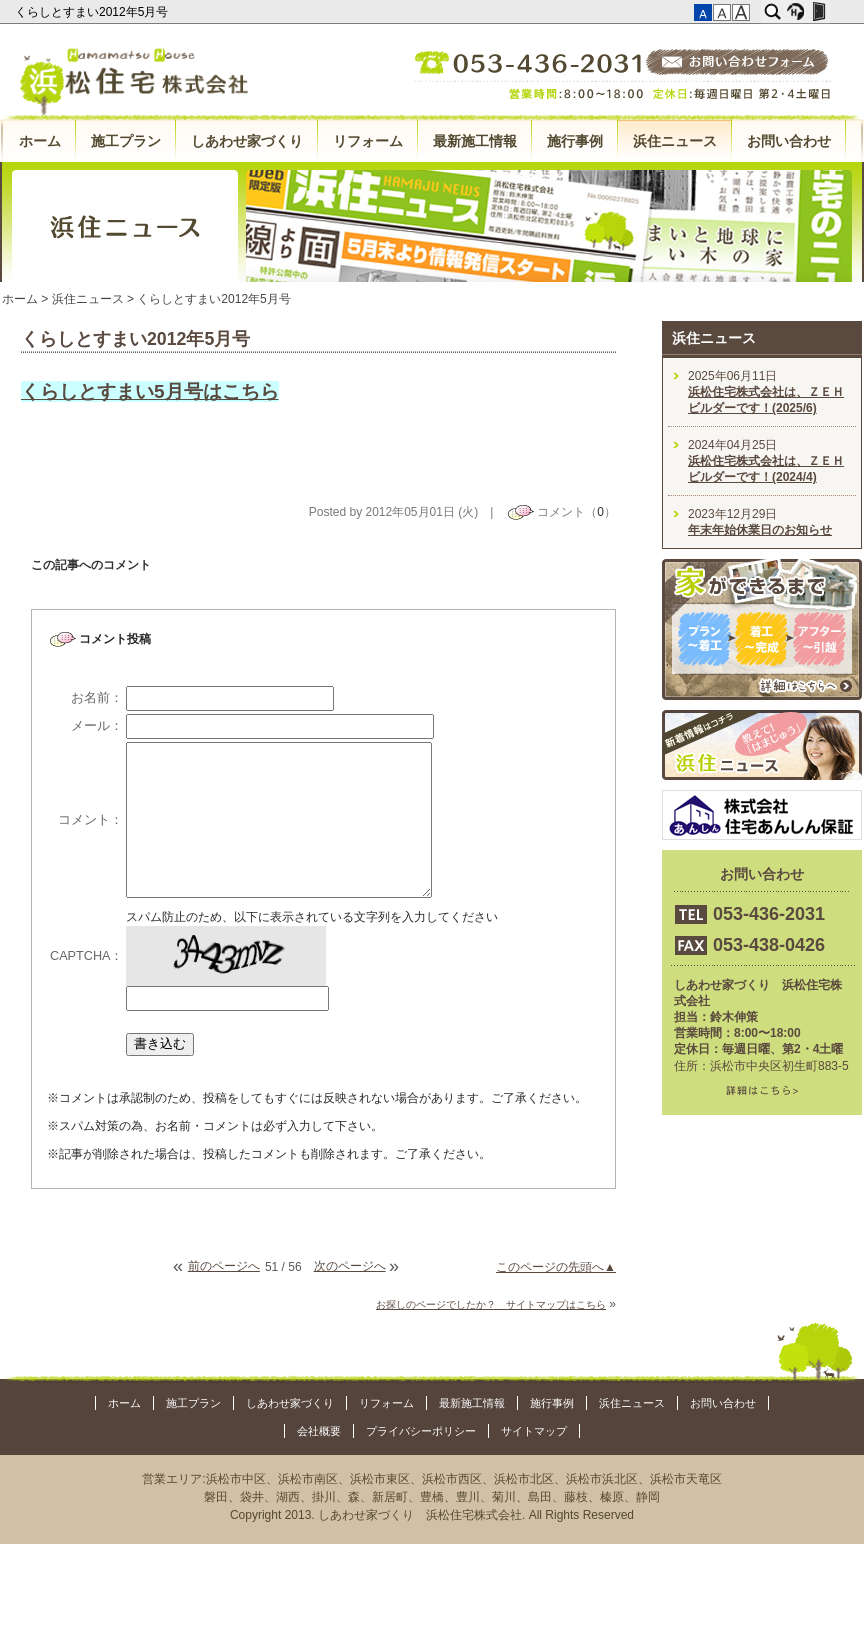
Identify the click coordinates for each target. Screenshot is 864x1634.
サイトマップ (534, 1431)
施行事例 (575, 141)
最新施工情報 (475, 141)
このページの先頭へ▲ (556, 1267)
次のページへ (350, 1266)
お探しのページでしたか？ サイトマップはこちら (491, 1304)
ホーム (40, 141)
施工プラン (126, 141)
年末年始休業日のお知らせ (760, 530)
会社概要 (319, 1431)
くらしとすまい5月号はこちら (150, 391)
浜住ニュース (675, 141)
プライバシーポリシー (421, 1431)
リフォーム (368, 141)
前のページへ (224, 1266)
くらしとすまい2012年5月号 (93, 12)
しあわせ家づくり (247, 141)
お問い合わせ (789, 141)
